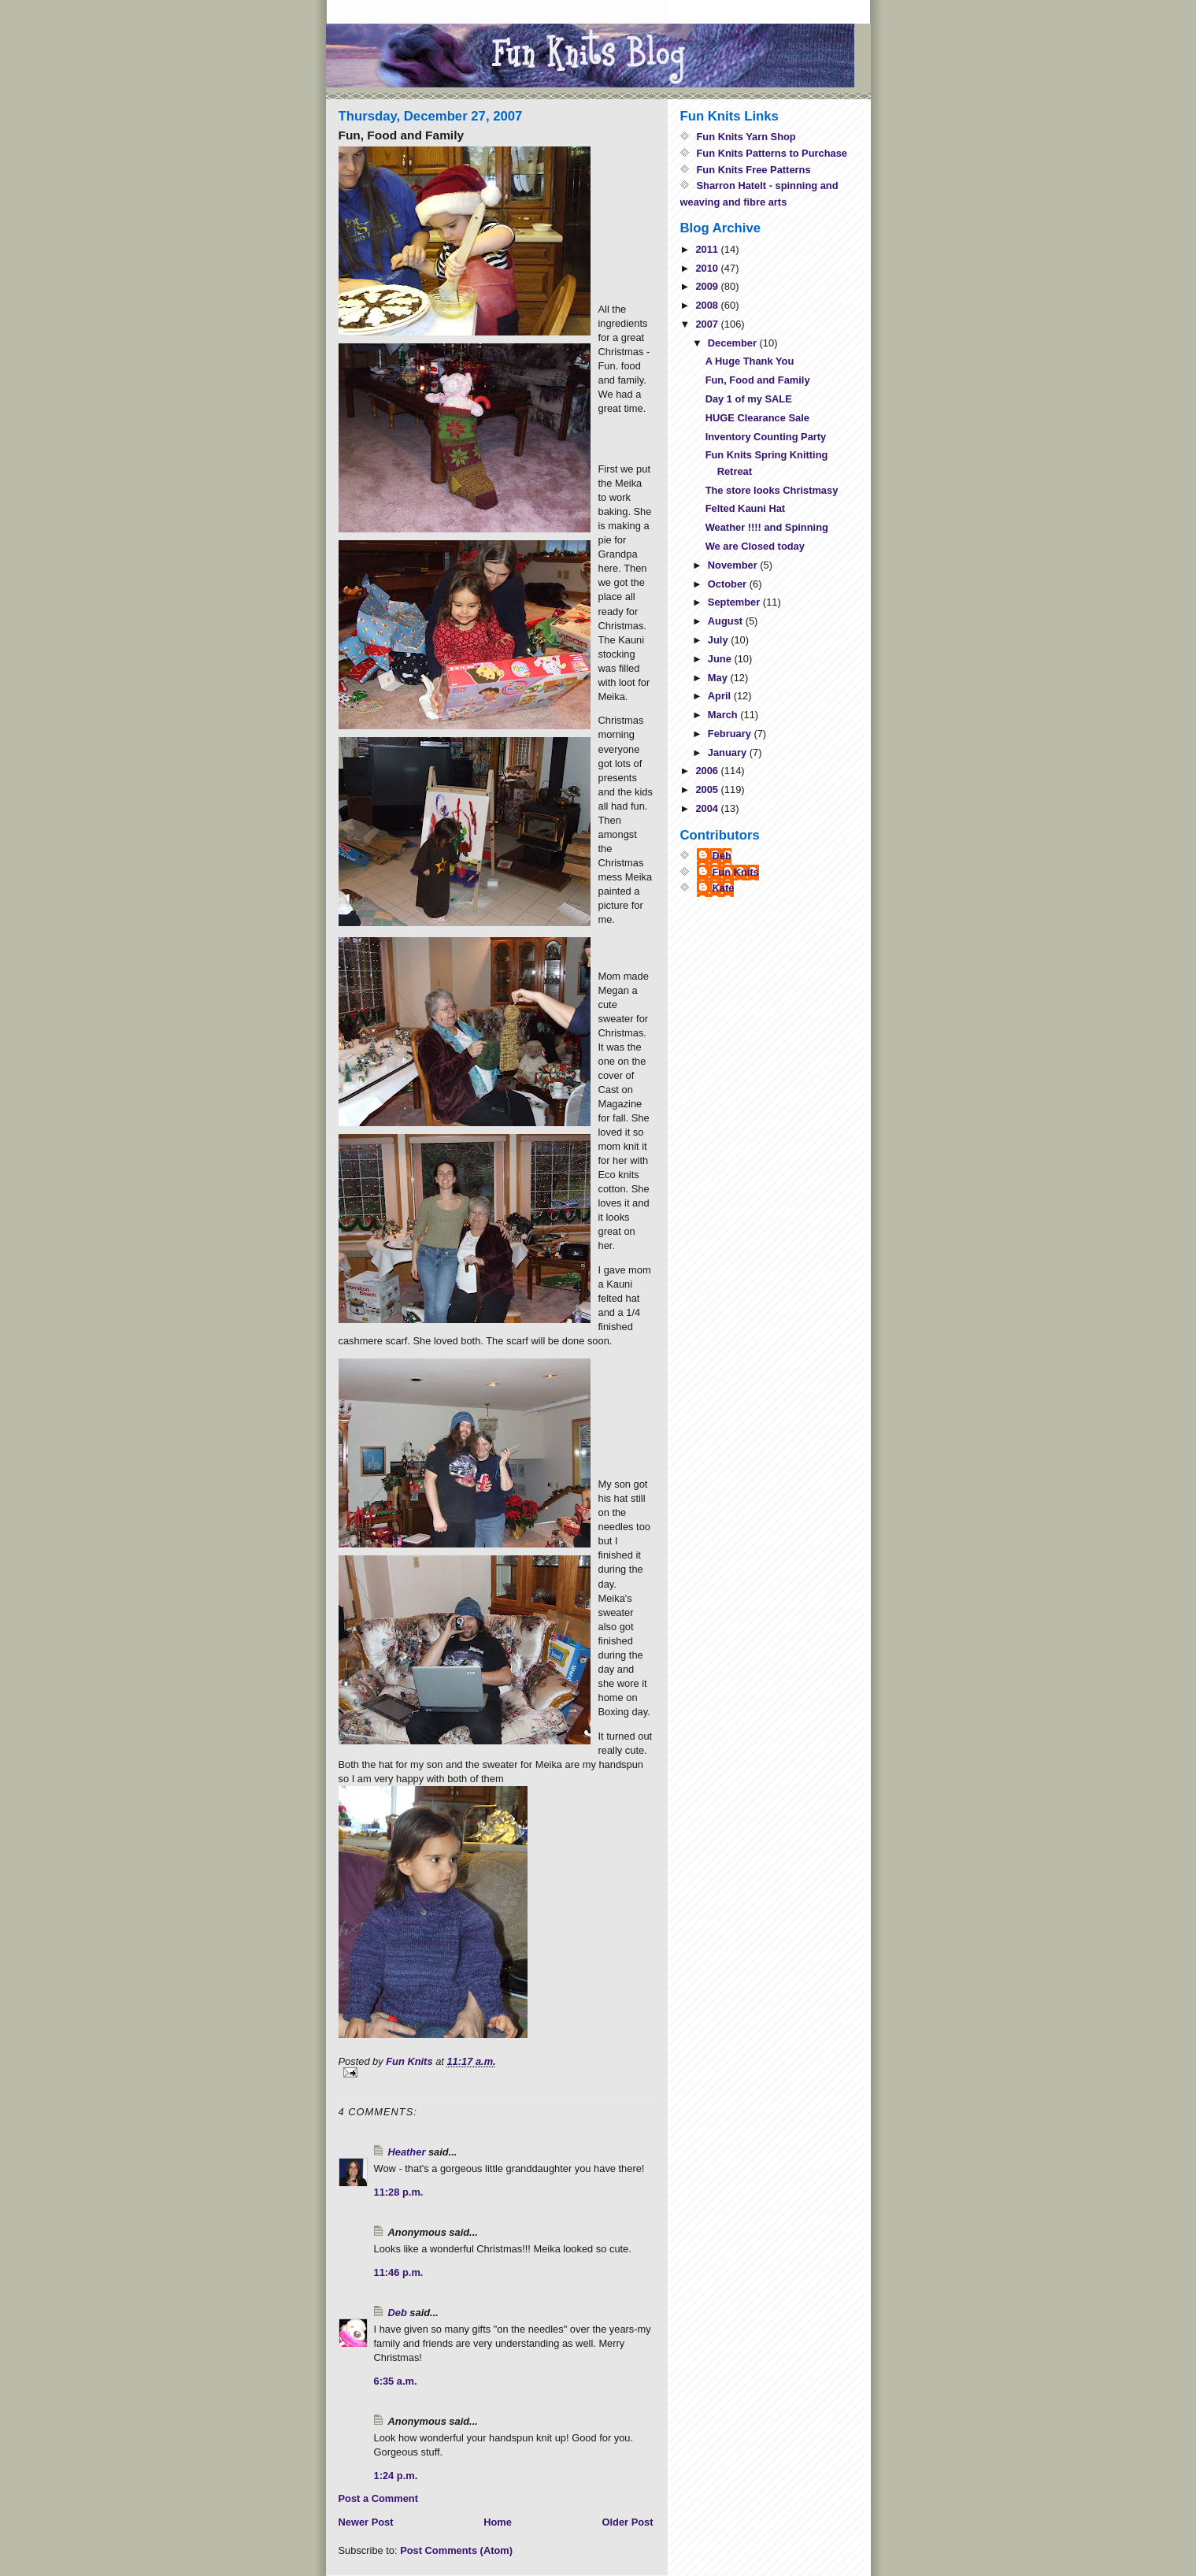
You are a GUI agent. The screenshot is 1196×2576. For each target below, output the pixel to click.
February (731, 733)
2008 (707, 305)
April (721, 696)
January (729, 752)
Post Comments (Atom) (456, 2550)
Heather (407, 2152)
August (727, 621)
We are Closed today (755, 546)
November (734, 565)
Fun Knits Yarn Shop (746, 137)
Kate (724, 888)
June (721, 659)
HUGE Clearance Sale (757, 418)
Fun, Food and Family (757, 380)
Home (497, 2522)
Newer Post (366, 2522)
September (735, 602)
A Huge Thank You (749, 361)
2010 (707, 268)
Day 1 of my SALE (748, 399)
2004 (707, 808)
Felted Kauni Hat (745, 508)
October (729, 584)
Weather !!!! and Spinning (766, 527)
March (724, 715)
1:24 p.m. (396, 2475)
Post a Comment (378, 2498)
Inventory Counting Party (766, 437)
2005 (707, 789)
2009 (707, 286)
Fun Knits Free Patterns (754, 170)
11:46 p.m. (399, 2272)
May (719, 678)
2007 (707, 324)
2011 (707, 249)
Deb (397, 2312)
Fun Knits (736, 872)
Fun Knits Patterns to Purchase (772, 153)
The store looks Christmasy (772, 490)
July (719, 640)
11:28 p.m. (399, 2192)
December (734, 343)
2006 (707, 771)
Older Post (627, 2522)
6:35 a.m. (395, 2381)
